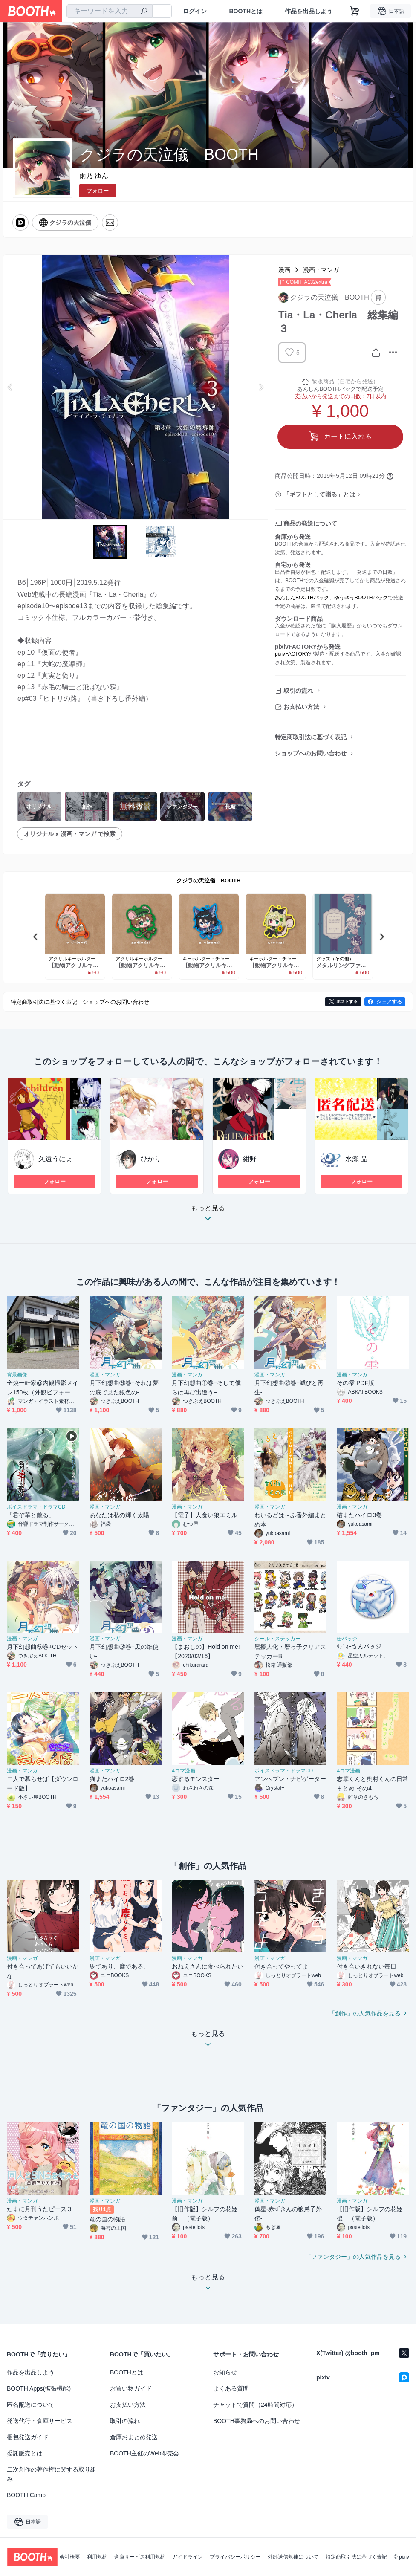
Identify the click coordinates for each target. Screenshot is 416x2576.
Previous (10, 387)
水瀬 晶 (356, 1158)
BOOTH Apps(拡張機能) (39, 2388)
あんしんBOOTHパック (302, 598)
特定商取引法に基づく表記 (311, 737)
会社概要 (70, 2556)
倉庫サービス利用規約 (139, 2556)
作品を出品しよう (308, 11)
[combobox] (109, 11)
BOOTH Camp (26, 2495)
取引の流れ (298, 690)
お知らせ (225, 2372)
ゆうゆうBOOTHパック (361, 598)
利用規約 (97, 2556)
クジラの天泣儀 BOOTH (208, 880)
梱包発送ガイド (28, 2437)
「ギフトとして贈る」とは (319, 494)
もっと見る (208, 1215)
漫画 (284, 269)
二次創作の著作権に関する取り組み (51, 2474)
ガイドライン (187, 2556)
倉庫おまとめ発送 (134, 2437)
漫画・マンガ (321, 269)
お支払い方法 (301, 706)
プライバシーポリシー (235, 2556)
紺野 (250, 1158)
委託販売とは (25, 2453)
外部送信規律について (293, 2556)
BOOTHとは (246, 11)
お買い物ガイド (131, 2388)
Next (261, 387)
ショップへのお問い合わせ (311, 753)
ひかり (151, 1158)
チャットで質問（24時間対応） (255, 2404)
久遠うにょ (55, 1158)
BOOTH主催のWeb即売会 (144, 2453)
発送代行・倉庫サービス (39, 2420)
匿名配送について (31, 2404)
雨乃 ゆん (93, 175)
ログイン (195, 11)
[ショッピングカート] (355, 11)
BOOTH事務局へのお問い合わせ (256, 2420)
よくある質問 (231, 2388)
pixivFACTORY (292, 654)
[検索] (144, 11)
